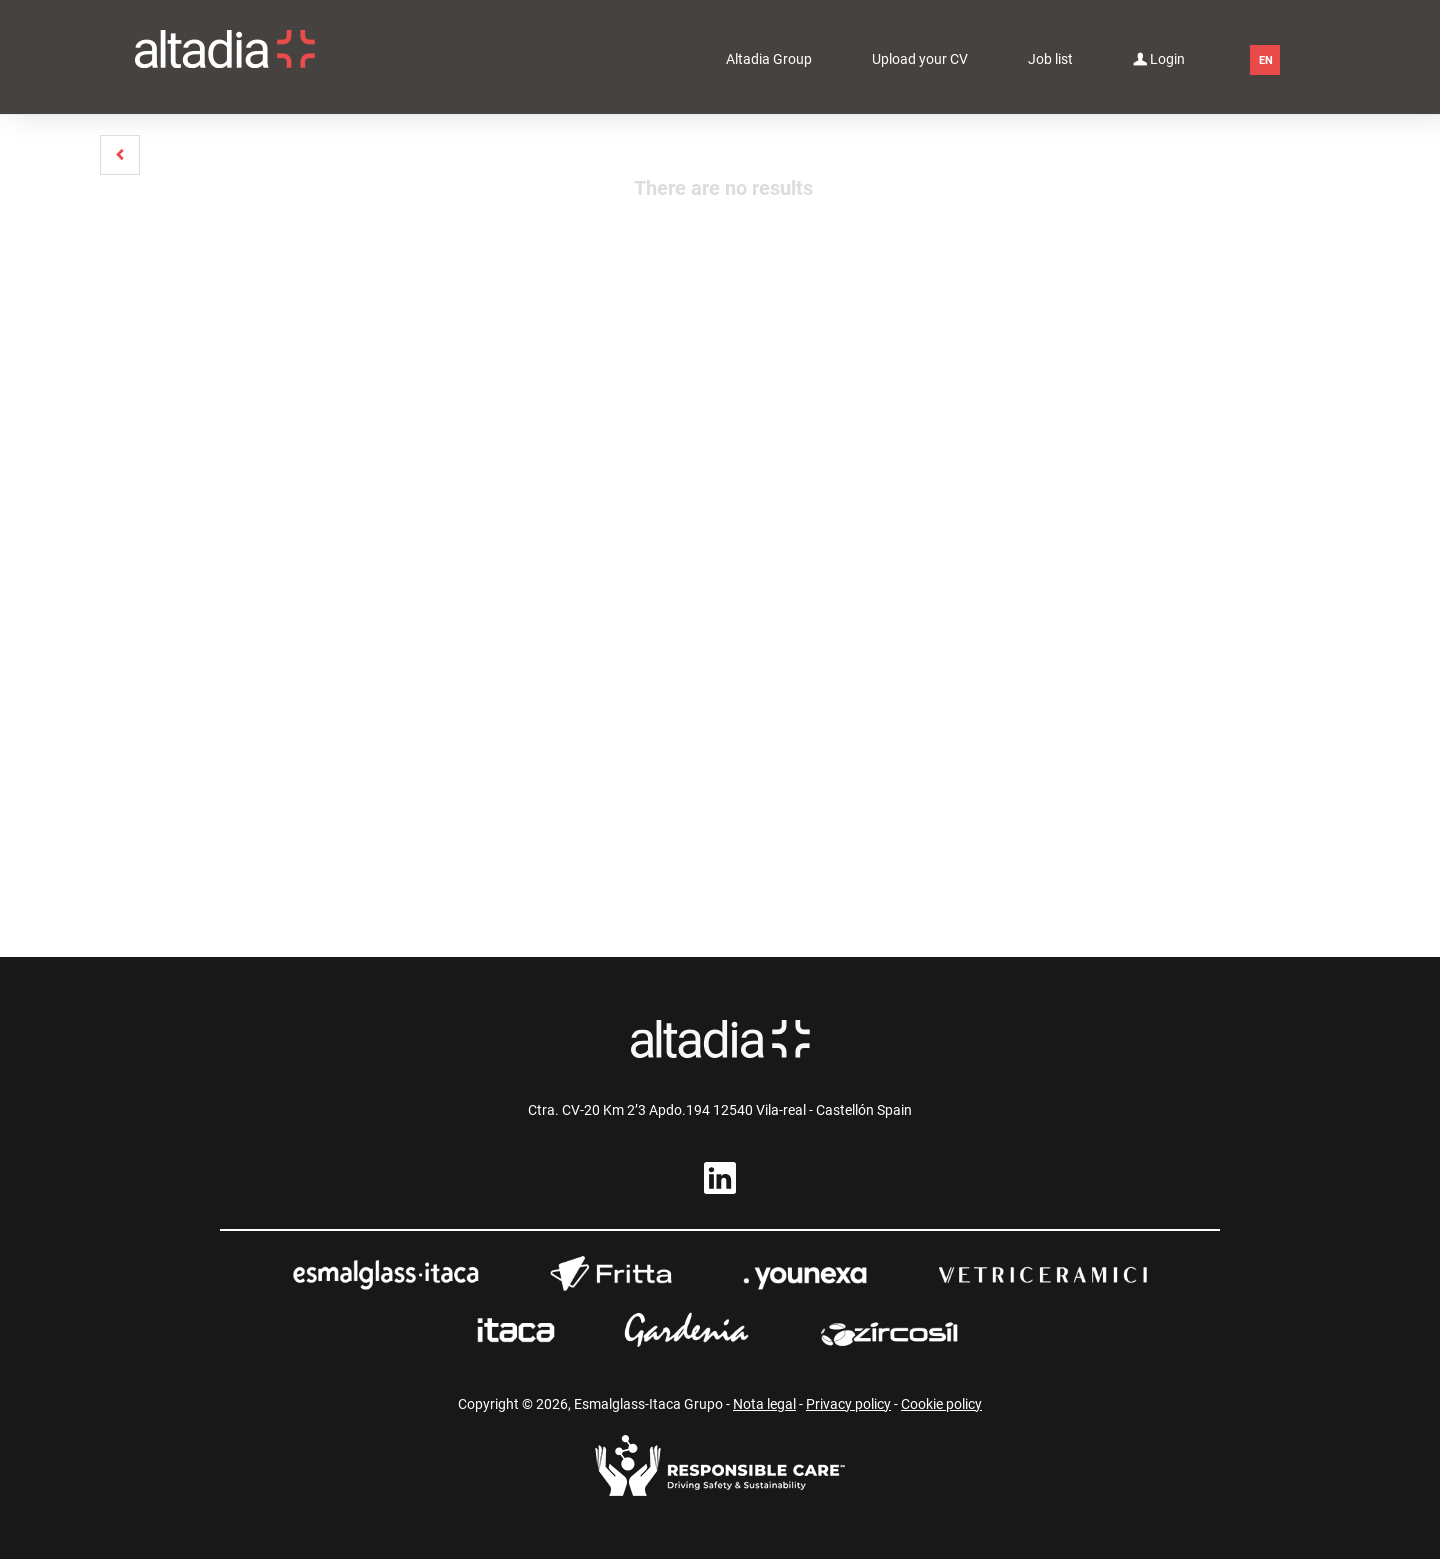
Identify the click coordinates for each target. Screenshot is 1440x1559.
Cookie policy (941, 1404)
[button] (120, 155)
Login (1159, 57)
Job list (1050, 59)
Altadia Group (769, 59)
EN (1266, 60)
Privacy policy (848, 1404)
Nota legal (764, 1404)
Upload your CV (920, 59)
